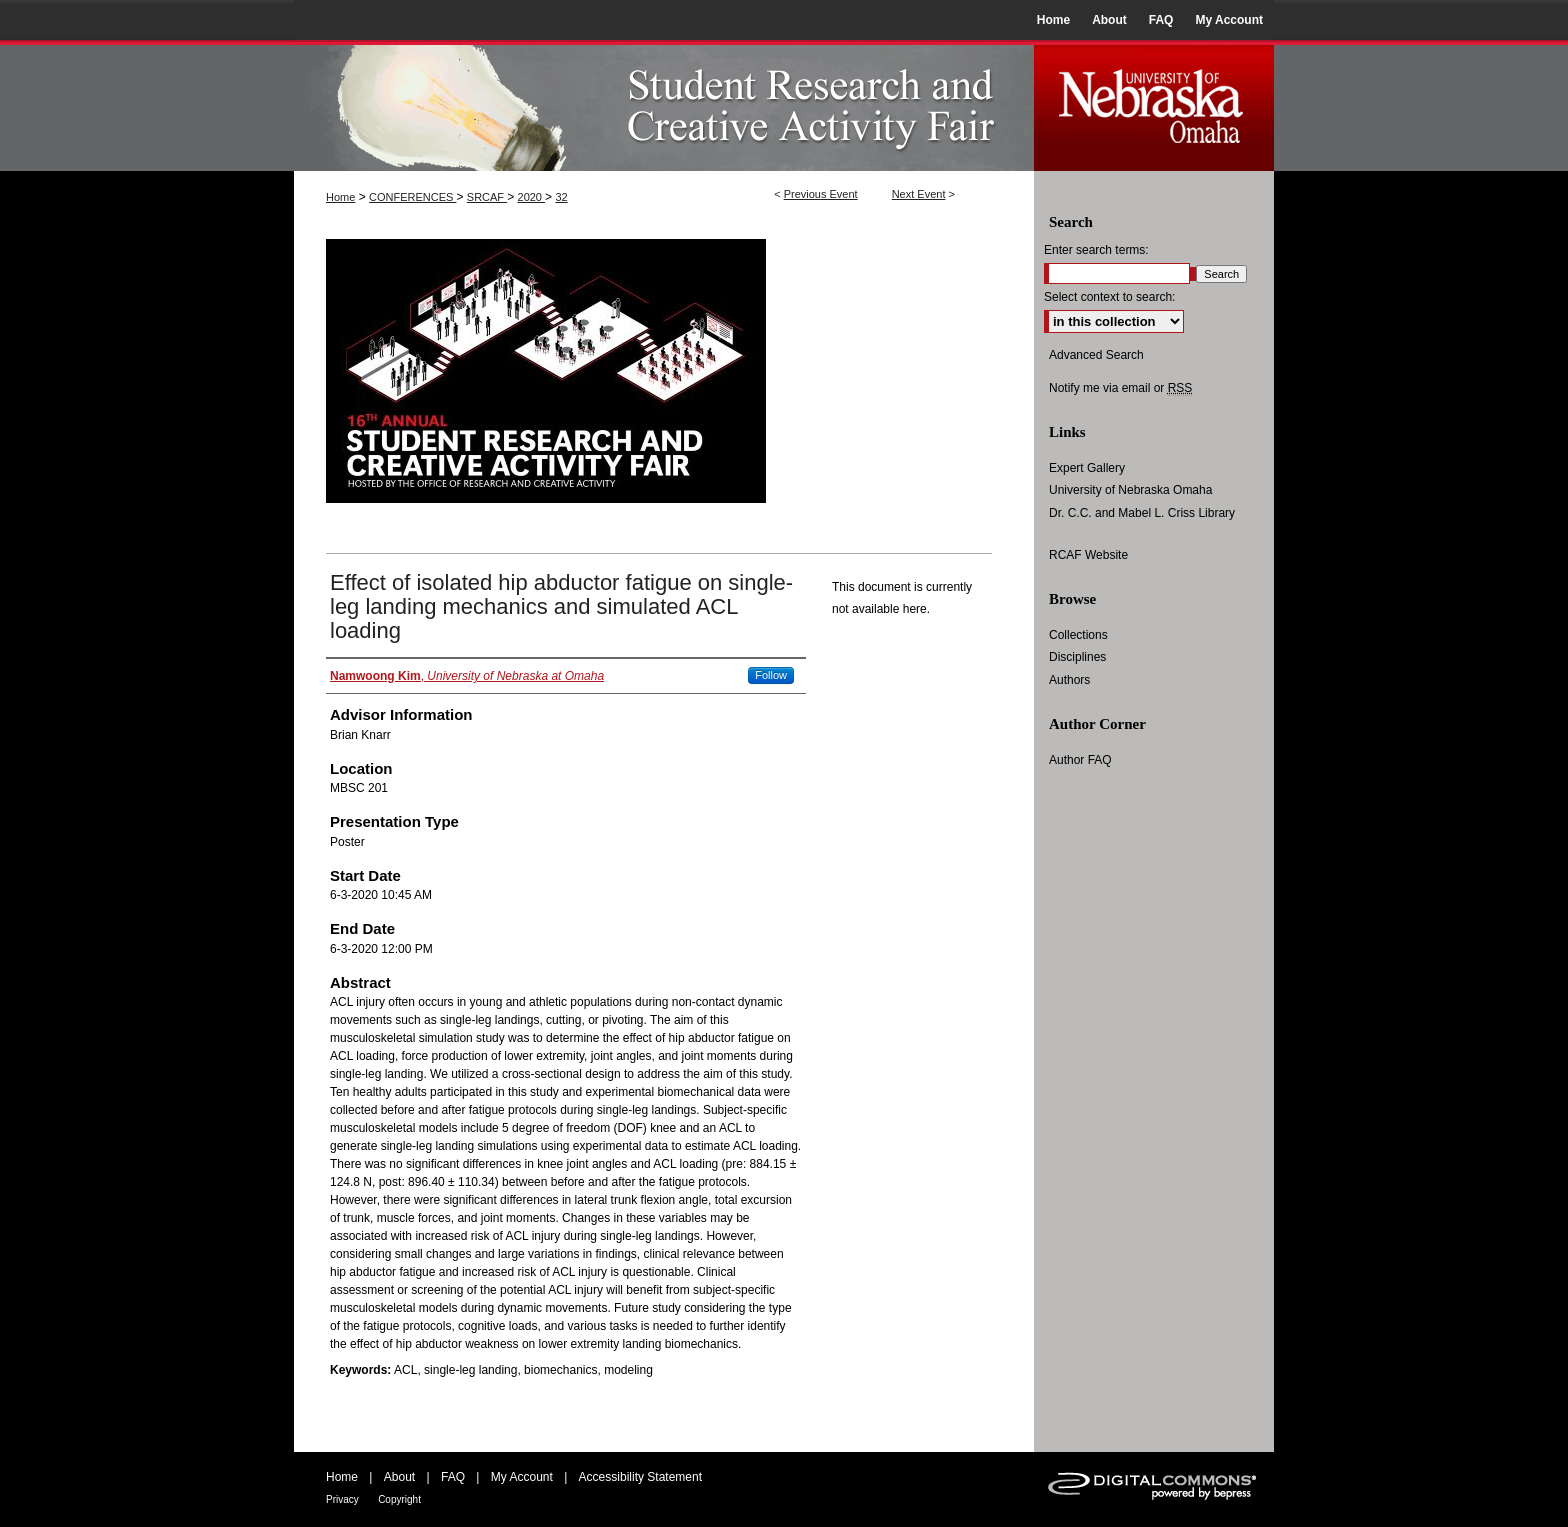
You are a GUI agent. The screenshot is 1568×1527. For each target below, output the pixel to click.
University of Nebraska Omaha (1130, 490)
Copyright (399, 1499)
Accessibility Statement (640, 1477)
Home (340, 197)
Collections (1078, 635)
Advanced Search (1096, 355)
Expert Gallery (1087, 468)
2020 (532, 197)
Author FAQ (1080, 760)
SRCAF (487, 197)
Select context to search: (1109, 297)
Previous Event (821, 194)
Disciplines (1077, 657)
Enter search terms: (1096, 250)
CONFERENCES (412, 197)
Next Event (919, 194)
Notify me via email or (1120, 388)
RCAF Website (1088, 555)
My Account (522, 1477)
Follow (771, 675)
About (399, 1477)
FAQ (453, 1477)
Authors (1069, 680)
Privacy (342, 1499)
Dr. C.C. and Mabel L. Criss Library (1142, 513)
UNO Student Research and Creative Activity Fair (664, 105)
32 (561, 197)
